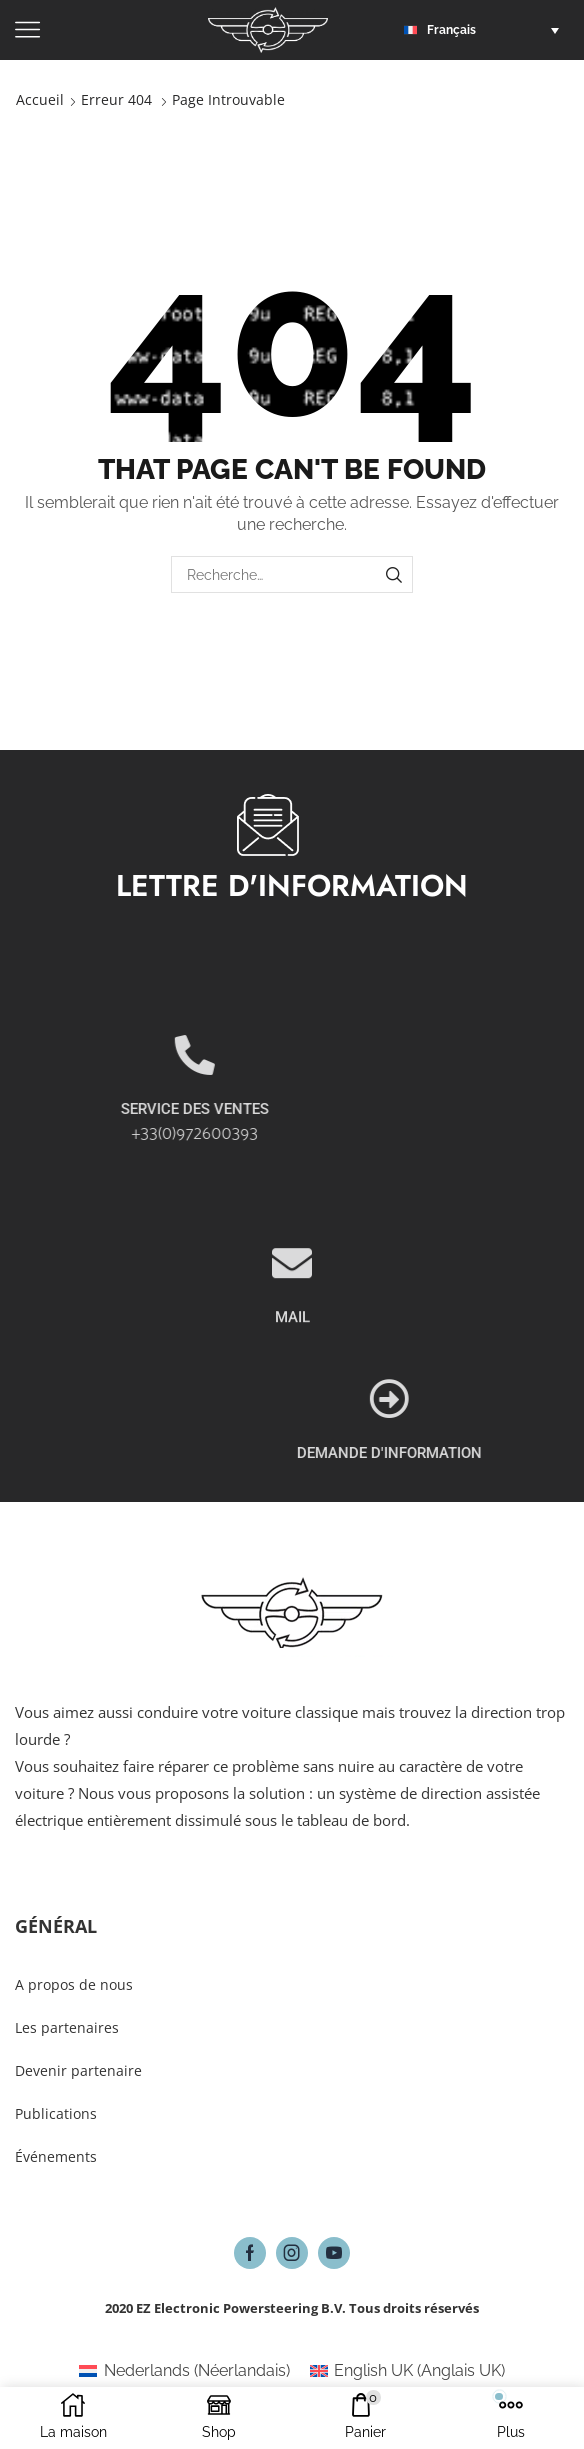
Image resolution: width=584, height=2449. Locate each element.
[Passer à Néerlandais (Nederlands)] (184, 2371)
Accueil (40, 99)
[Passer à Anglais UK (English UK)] (407, 2371)
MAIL (292, 1410)
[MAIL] (292, 1356)
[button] (486, 30)
